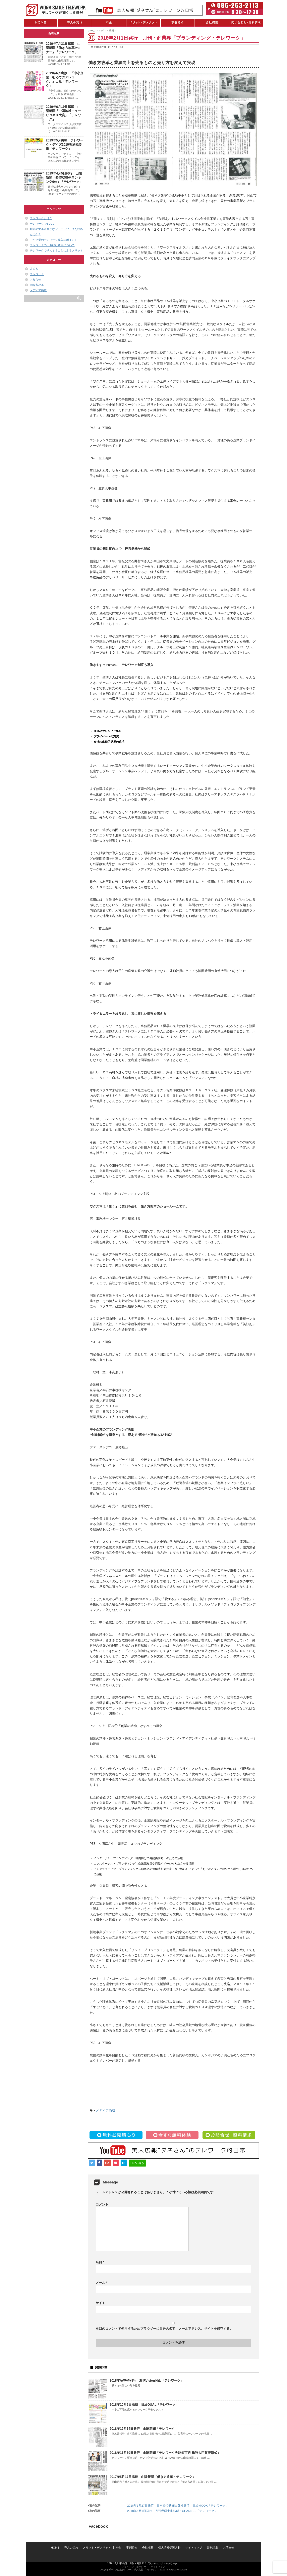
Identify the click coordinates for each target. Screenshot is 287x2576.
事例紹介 (131, 2547)
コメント (102, 2204)
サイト (100, 2303)
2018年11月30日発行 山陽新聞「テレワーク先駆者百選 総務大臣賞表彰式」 (165, 2452)
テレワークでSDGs (42, 223)
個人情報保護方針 (169, 2547)
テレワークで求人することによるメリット (56, 250)
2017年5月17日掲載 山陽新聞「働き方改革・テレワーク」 (152, 2477)
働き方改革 (37, 285)
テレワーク (37, 274)
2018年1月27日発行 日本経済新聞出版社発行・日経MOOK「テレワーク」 (178, 2505)
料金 (118, 2547)
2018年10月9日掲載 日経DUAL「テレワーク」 (144, 2404)
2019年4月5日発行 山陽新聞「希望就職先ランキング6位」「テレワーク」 (64, 177)
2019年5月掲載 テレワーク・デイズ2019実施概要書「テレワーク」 (65, 144)
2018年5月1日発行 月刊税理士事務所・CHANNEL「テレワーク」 (172, 2511)
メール (101, 2282)
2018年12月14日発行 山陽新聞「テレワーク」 (144, 2428)
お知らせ (35, 279)
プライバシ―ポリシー (134, 2566)
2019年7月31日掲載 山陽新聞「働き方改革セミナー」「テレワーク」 (63, 48)
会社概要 (147, 2547)
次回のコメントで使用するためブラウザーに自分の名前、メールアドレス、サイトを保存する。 (164, 2328)
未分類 (34, 268)
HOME (55, 2547)
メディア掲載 (105, 2110)
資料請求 (212, 2547)
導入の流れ (71, 2547)
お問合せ (228, 2547)
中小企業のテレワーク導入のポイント (53, 239)
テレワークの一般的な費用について (52, 245)
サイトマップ (193, 2547)
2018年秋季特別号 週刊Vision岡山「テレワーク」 (147, 2380)
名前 (100, 2262)
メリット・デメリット (97, 2547)
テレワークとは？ (41, 218)
